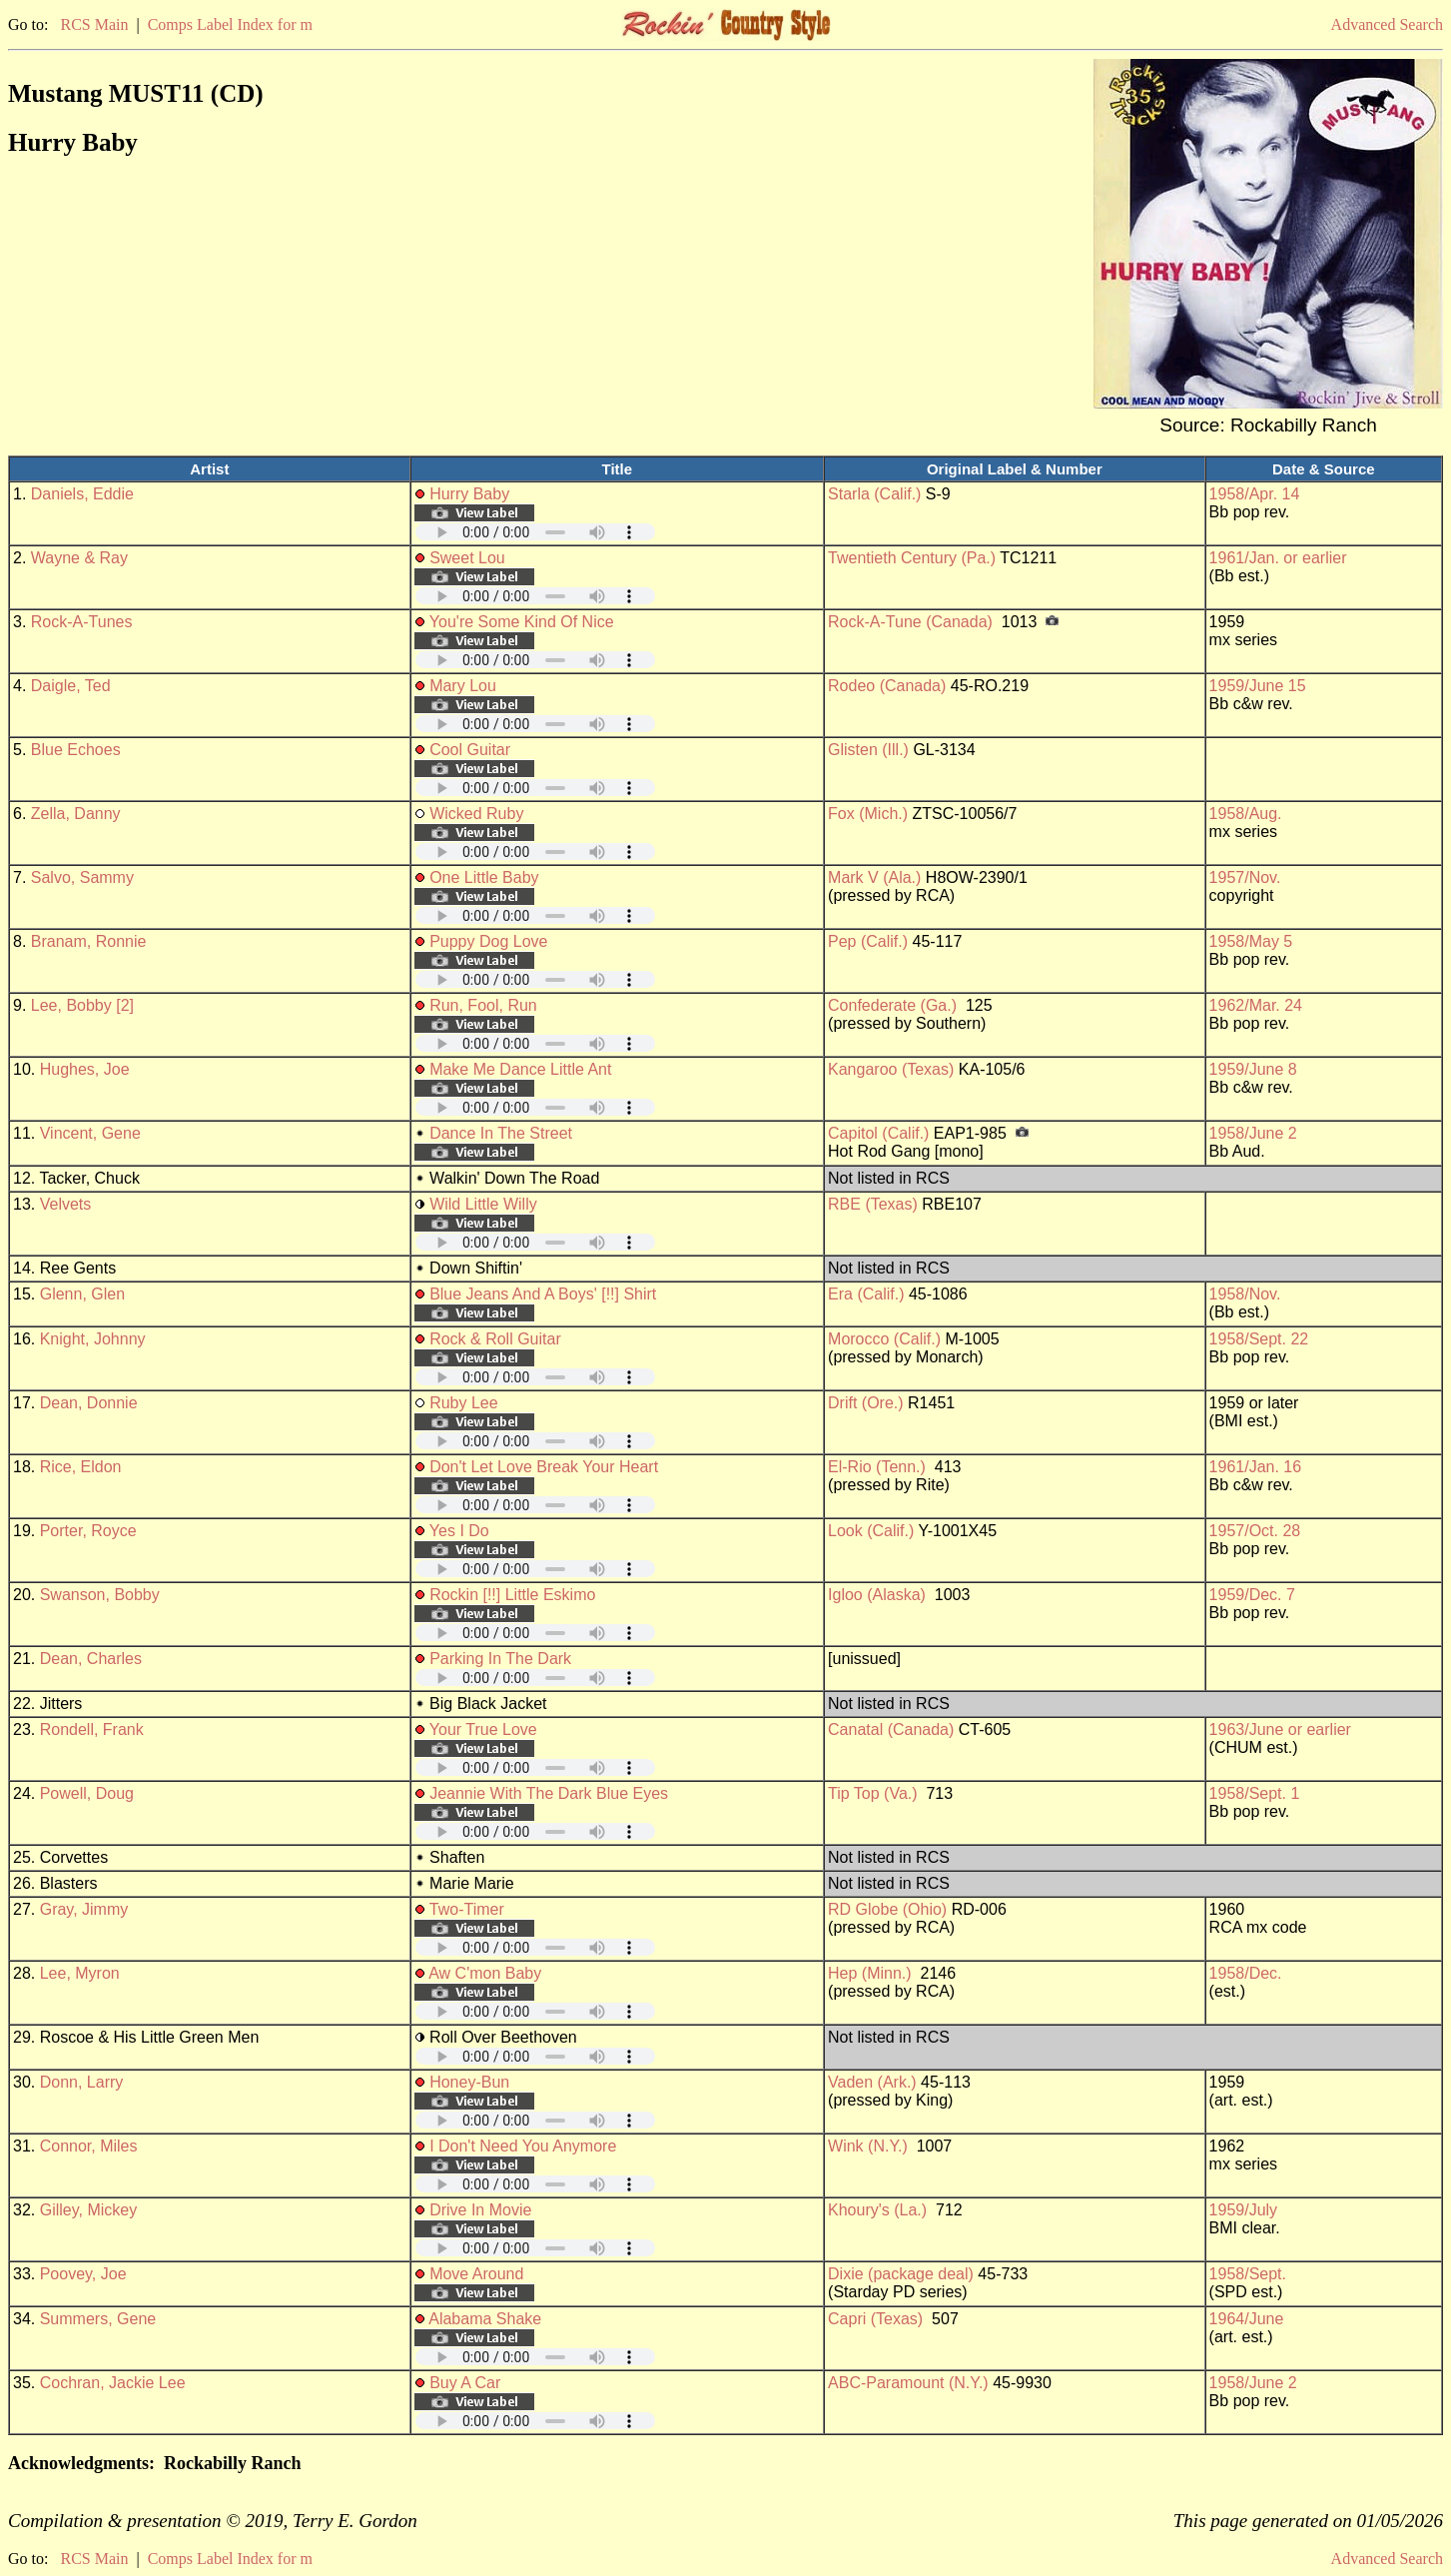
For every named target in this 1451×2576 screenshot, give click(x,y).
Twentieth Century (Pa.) (912, 557)
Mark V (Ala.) (874, 877)
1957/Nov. (1245, 877)
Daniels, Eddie (82, 493)
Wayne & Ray (79, 557)
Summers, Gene (98, 2318)
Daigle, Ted (71, 685)
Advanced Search (1387, 24)
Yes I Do (459, 1530)
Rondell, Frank (92, 1729)
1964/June (1246, 2318)
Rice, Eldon (81, 1466)
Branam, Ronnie (89, 941)
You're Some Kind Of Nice (521, 621)
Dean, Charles (91, 1658)
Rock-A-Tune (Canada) (910, 621)
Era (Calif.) (866, 1294)
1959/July (1243, 2209)
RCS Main (94, 24)
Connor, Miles (89, 2146)
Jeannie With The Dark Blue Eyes (548, 1793)
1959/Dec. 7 (1252, 1594)
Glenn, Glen (82, 1294)
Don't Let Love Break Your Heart (543, 1466)
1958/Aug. (1245, 813)
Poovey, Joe (83, 2273)
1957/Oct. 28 (1255, 1530)
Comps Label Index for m (230, 24)
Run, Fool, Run (483, 1005)
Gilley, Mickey (89, 2209)
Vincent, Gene (90, 1133)
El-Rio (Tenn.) (877, 1466)
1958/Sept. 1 (1254, 1793)
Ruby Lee (463, 1402)
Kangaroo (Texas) (891, 1069)
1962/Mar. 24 (1255, 1005)
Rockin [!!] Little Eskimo (512, 1594)
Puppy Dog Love (488, 941)
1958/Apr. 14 (1254, 493)
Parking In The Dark (500, 1658)
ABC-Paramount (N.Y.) (908, 2382)
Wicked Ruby (476, 813)
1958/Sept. (1247, 2273)
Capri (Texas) (875, 2318)
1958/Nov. (1245, 1294)
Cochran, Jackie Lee (113, 2382)
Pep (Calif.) (868, 941)
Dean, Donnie (89, 1402)
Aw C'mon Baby (484, 1973)
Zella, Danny (76, 813)
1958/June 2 (1253, 1133)
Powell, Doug (87, 1793)
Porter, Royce (88, 1530)
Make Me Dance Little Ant (520, 1069)
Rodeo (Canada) (887, 685)
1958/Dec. (1245, 1973)
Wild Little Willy (483, 1204)
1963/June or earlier (1280, 1729)
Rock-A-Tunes (82, 621)
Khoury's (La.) (877, 2209)
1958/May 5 (1251, 941)
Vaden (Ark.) (872, 2082)
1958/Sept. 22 (1259, 1338)
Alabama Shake (484, 2318)
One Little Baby (483, 877)
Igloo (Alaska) (877, 1594)
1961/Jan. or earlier (1278, 557)
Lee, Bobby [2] (82, 1005)
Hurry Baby (469, 493)
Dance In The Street (500, 1133)
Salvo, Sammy (82, 877)
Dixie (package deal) (901, 2273)
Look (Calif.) (871, 1530)
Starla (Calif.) (874, 493)
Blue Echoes (76, 749)
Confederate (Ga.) (892, 1005)
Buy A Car (464, 2382)
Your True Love (483, 1729)
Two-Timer (466, 1909)
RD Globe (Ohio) (887, 1909)
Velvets (66, 1204)
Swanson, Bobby (100, 1594)
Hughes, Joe (85, 1069)
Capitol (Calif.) (878, 1133)
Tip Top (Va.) (873, 1793)
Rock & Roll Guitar (495, 1338)
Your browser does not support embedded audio (535, 531)
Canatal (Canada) (891, 1729)
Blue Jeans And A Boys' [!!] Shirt (542, 1294)
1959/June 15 (1257, 685)
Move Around (476, 2273)
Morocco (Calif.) (884, 1338)
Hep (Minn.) (870, 1973)
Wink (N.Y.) (868, 2146)
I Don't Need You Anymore (522, 2146)
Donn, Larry (82, 2082)
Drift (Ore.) (866, 1402)
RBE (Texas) (873, 1204)
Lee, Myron (80, 1973)
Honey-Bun (469, 2082)
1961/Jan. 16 (1255, 1466)
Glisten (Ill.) (868, 749)
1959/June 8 (1253, 1069)
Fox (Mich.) (868, 813)
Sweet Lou (467, 557)
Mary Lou (462, 685)
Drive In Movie (480, 2209)
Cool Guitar (469, 749)
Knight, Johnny (93, 1338)
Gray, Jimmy (84, 1909)
